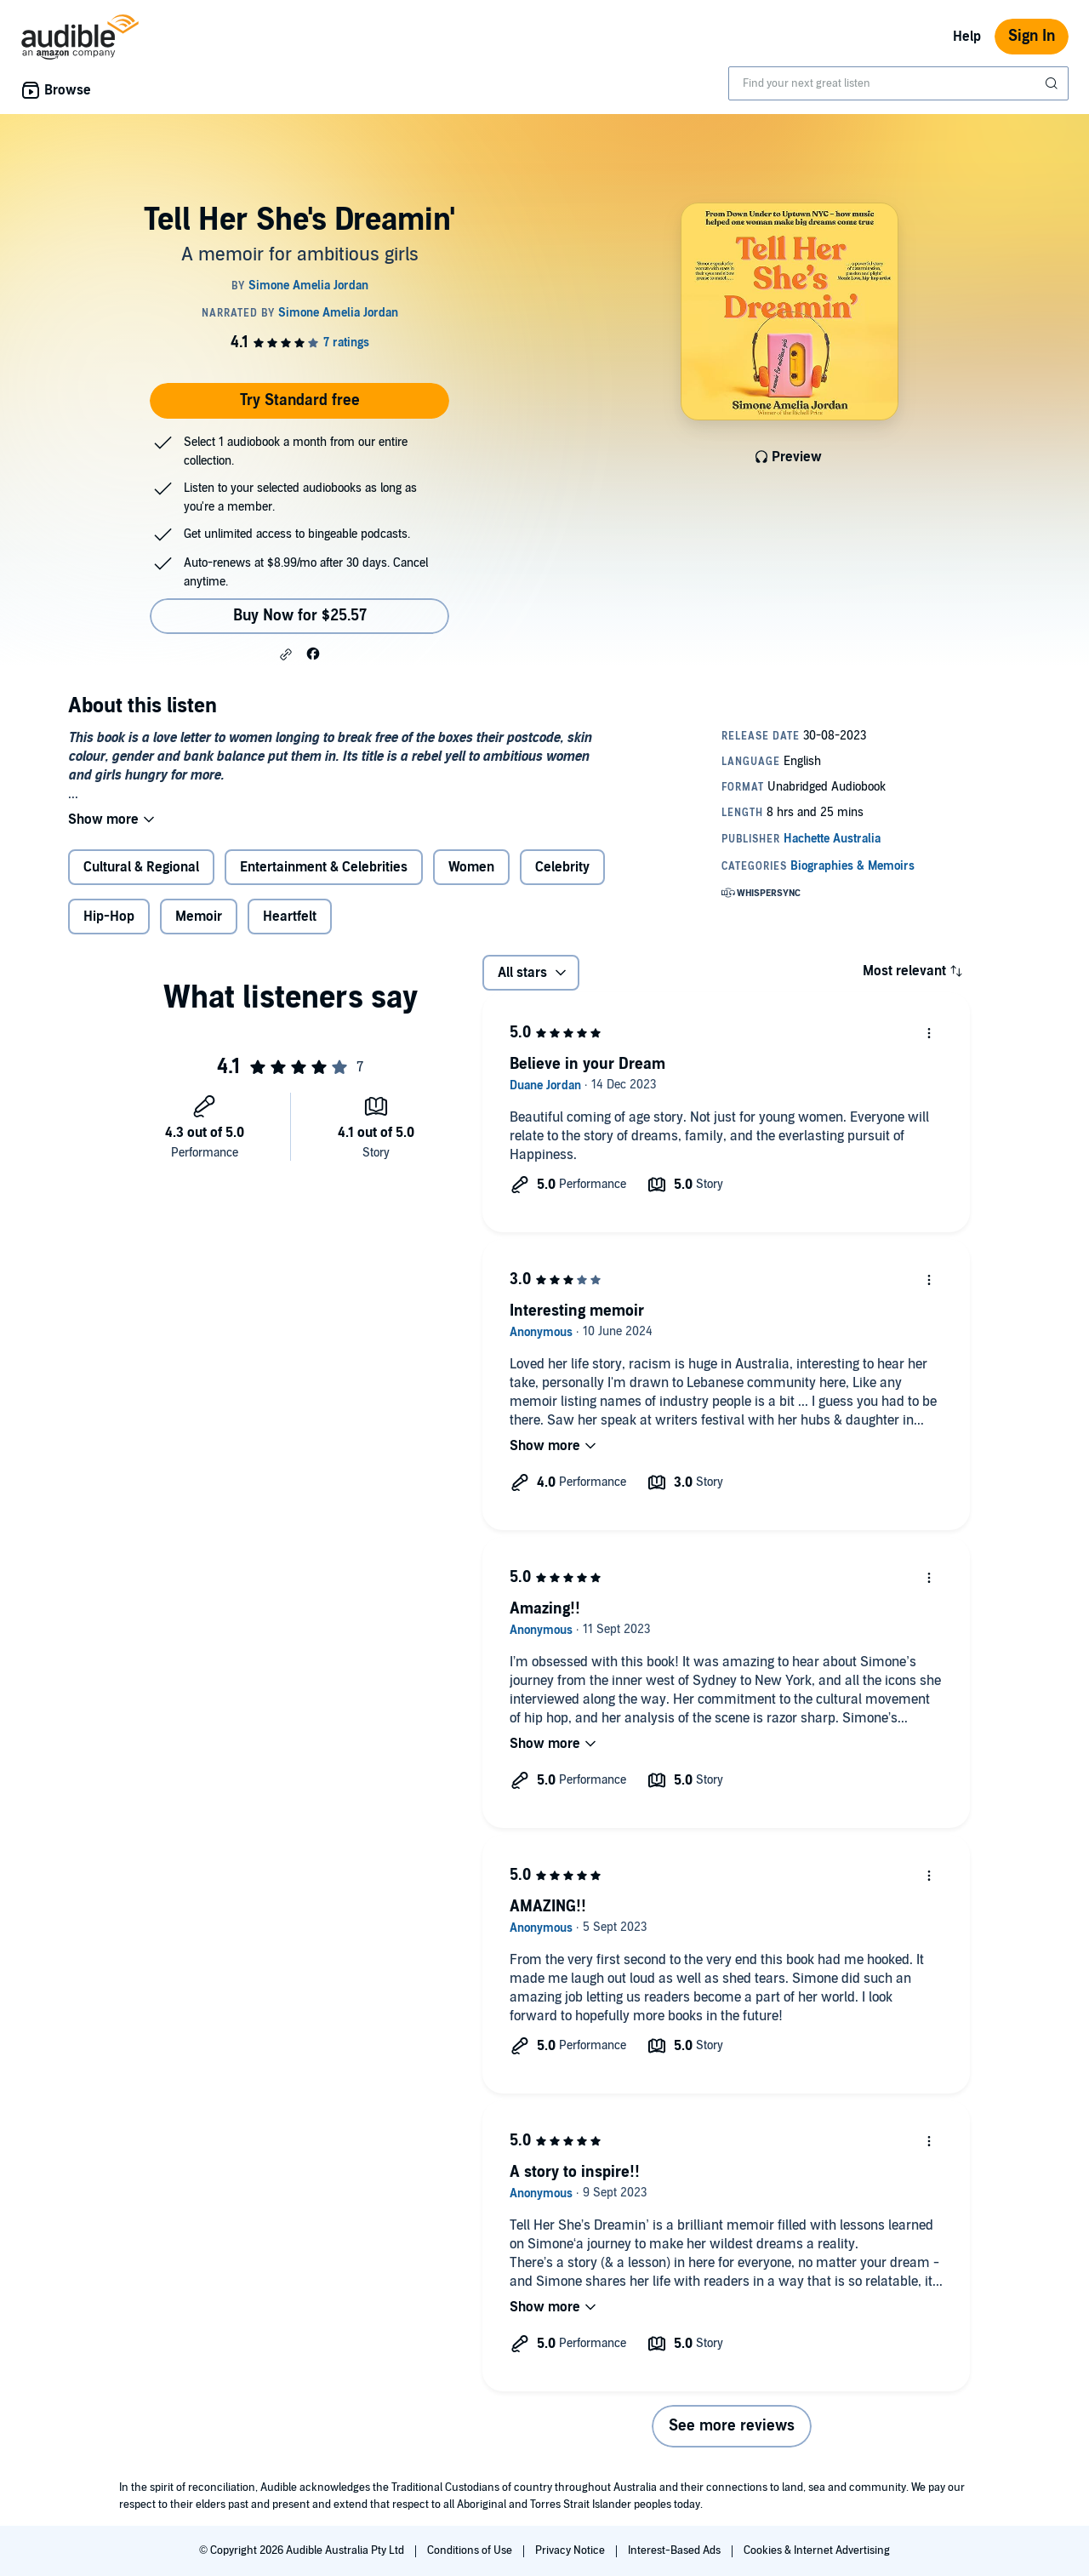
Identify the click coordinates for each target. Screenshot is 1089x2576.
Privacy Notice (571, 2550)
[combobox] (898, 83)
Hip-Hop (108, 916)
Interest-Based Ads (675, 2550)
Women (471, 867)
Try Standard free (300, 400)
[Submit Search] (1053, 83)
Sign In (1031, 36)
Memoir (198, 916)
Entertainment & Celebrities (324, 867)
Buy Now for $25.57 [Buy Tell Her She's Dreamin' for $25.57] (300, 616)
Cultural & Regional (141, 867)
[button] (286, 654)
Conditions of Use (471, 2550)
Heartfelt (289, 916)
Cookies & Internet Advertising (817, 2550)
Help (967, 36)
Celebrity (562, 867)
